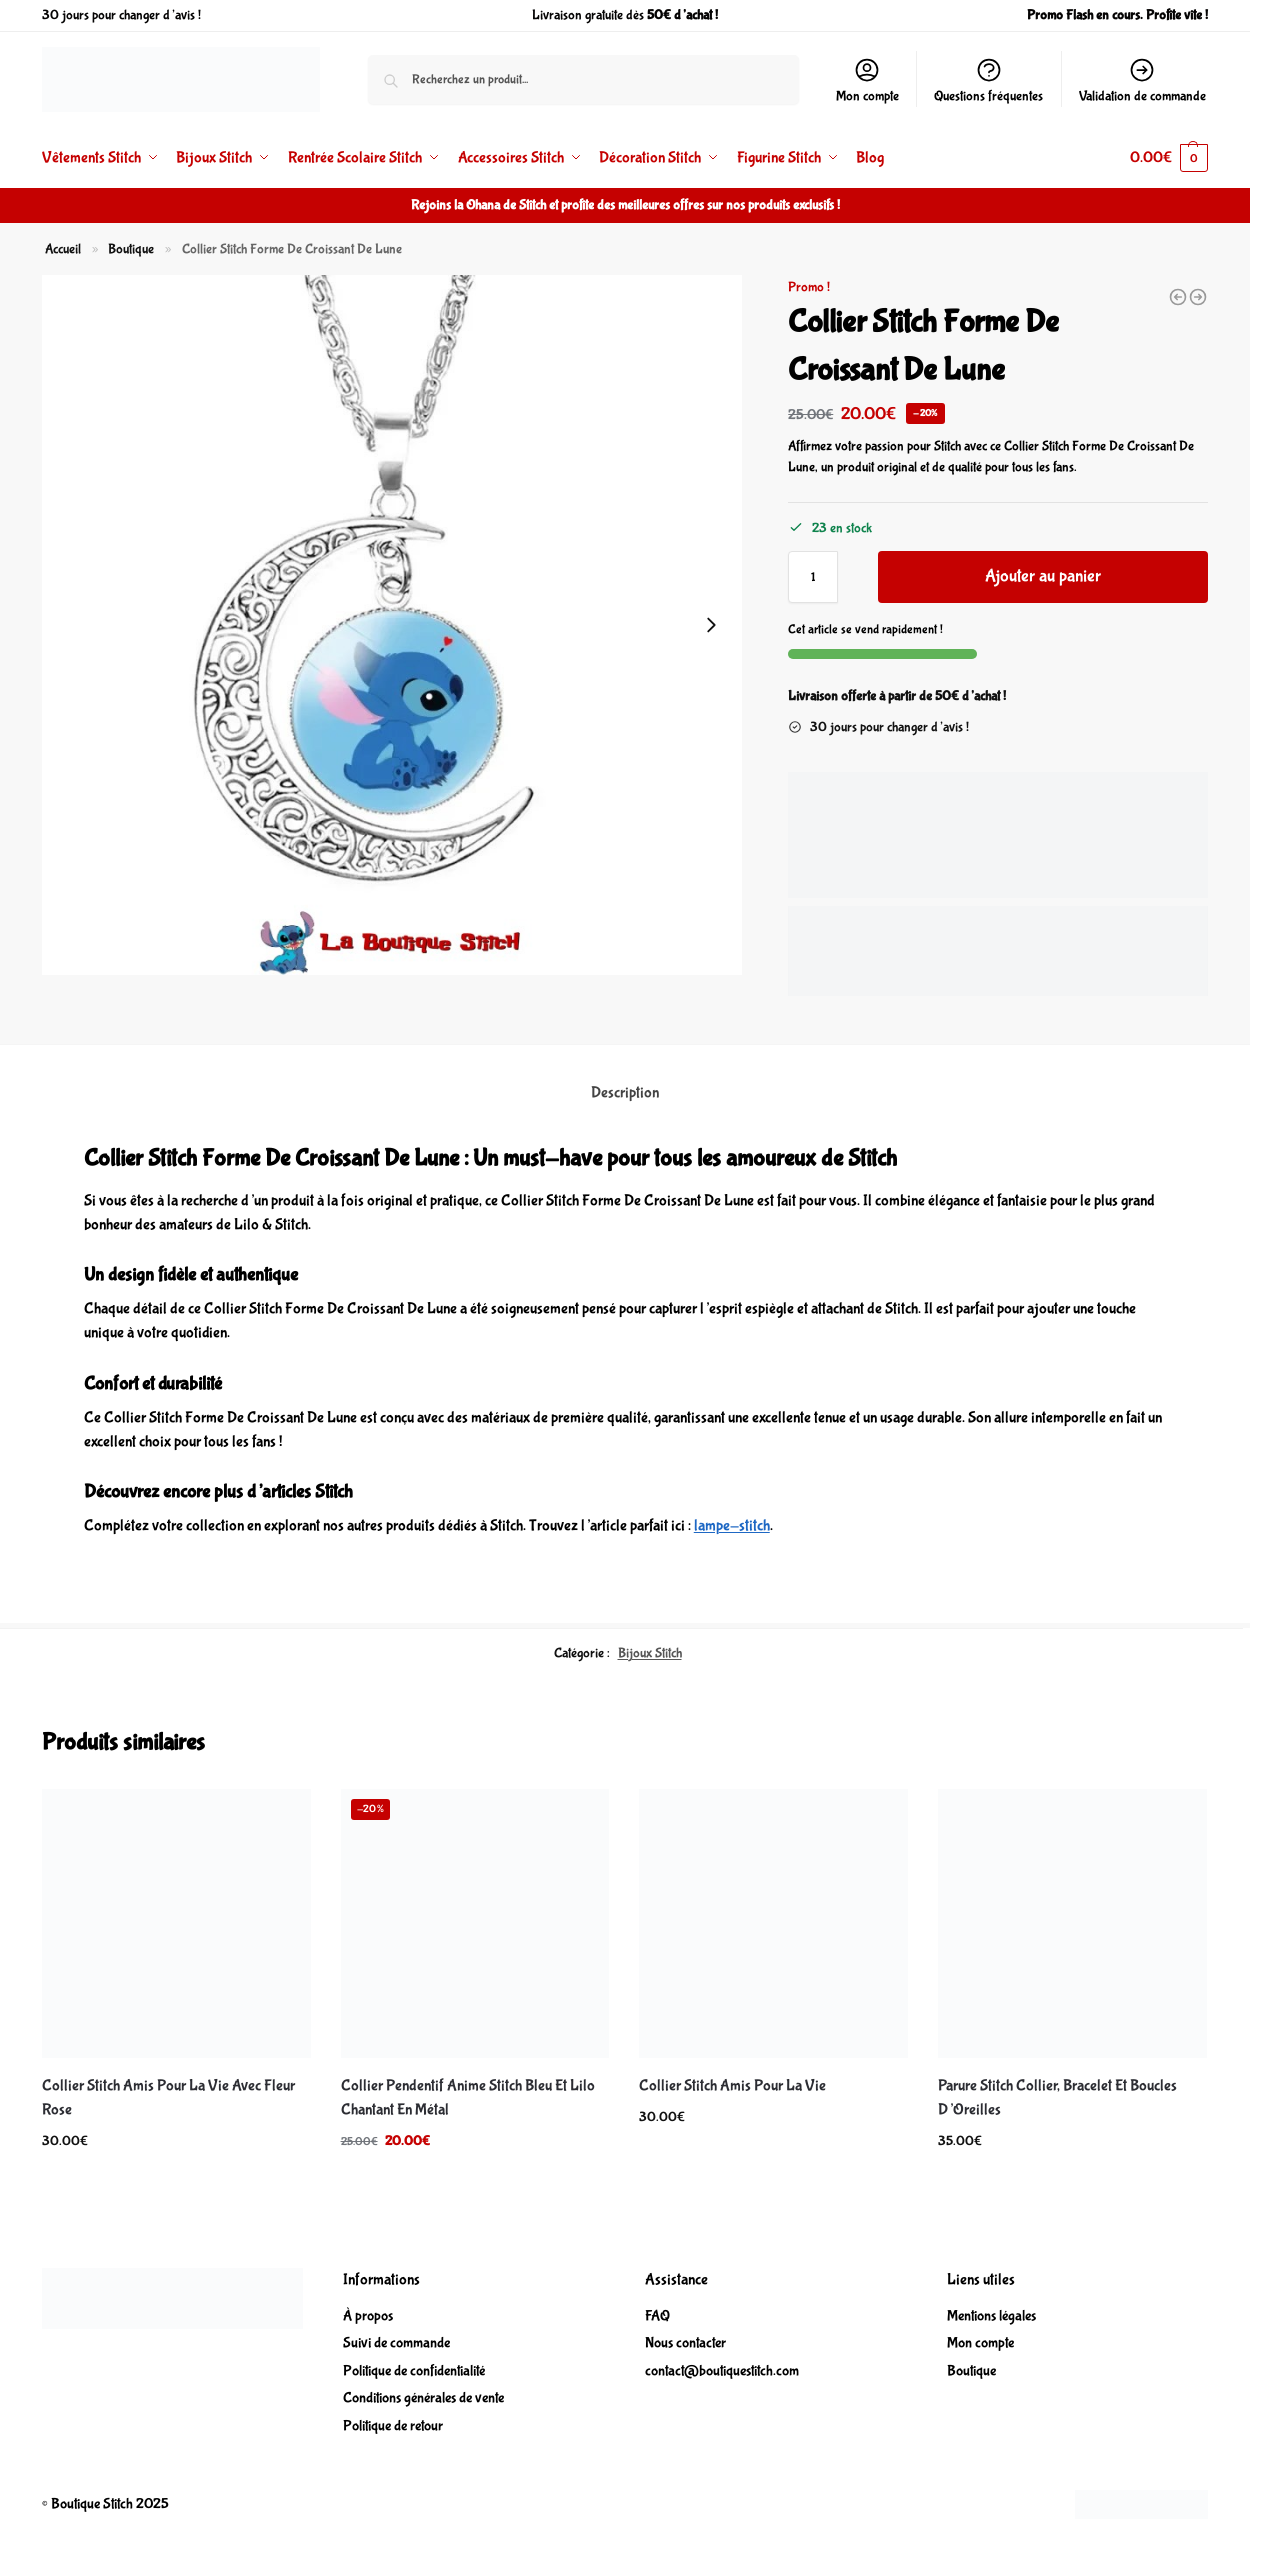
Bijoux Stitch (650, 1653)
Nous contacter (685, 2343)
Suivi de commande (396, 2343)
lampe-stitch (732, 1525)
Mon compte (867, 80)
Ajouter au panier (1043, 576)
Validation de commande (1142, 80)
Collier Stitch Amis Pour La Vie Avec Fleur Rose (168, 2097)
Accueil (63, 249)
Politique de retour (393, 2426)
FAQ (657, 2316)
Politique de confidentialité (414, 2371)
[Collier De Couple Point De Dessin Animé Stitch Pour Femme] (1198, 297)
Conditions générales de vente (423, 2398)
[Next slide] (711, 625)
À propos (368, 2316)
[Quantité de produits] (813, 577)
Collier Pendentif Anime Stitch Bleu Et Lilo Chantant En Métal (468, 2097)
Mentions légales (991, 2316)
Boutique (131, 249)
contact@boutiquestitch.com (722, 2371)
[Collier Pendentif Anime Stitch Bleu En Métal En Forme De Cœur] (1178, 297)
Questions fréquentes (988, 80)
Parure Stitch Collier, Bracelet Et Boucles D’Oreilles (1057, 2097)
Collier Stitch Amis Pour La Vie (732, 2085)
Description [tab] (625, 1092)
